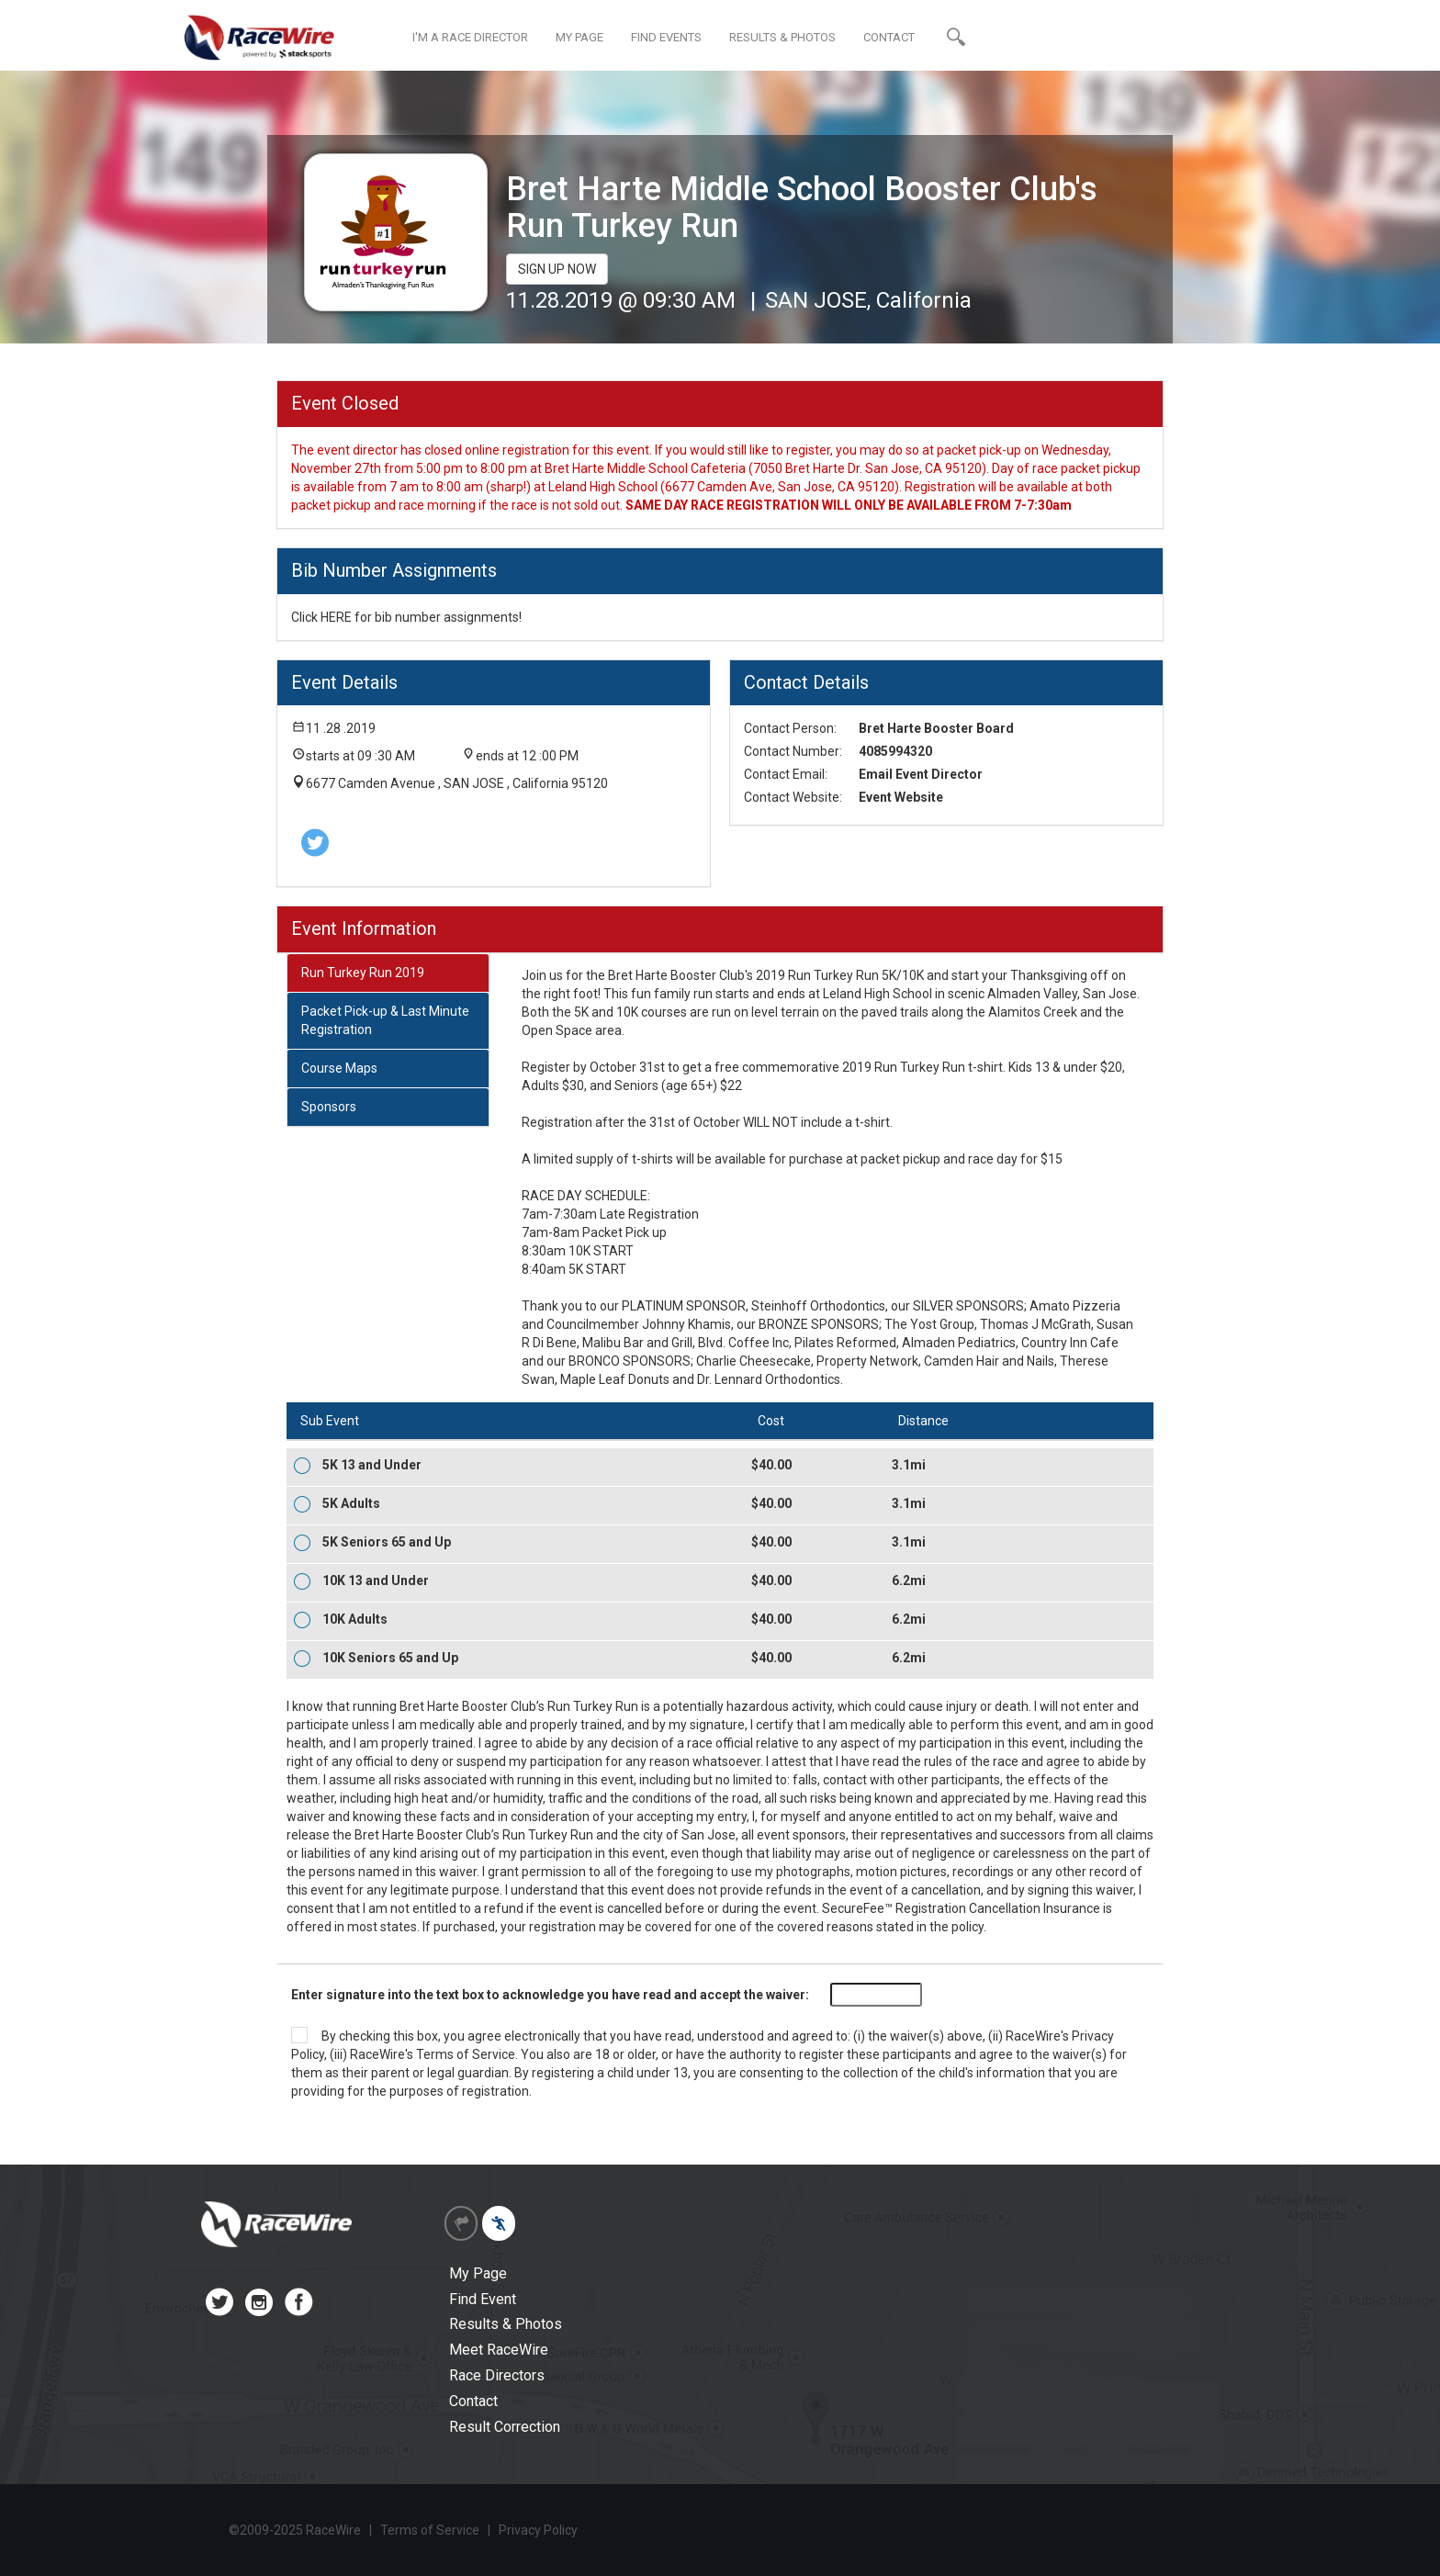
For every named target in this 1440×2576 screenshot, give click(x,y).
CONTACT (889, 37)
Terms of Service (465, 2054)
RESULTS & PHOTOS (782, 37)
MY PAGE (579, 37)
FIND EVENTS (666, 37)
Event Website (901, 797)
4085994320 (895, 751)
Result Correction (504, 2426)
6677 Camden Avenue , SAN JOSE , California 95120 (457, 783)
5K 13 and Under (372, 1464)
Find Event (482, 2299)
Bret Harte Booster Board (936, 728)
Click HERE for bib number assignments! (406, 617)
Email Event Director (921, 774)
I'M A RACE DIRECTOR (470, 37)
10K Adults (355, 1619)
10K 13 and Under (375, 1580)
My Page (478, 2273)
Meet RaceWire (498, 2349)
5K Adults (351, 1503)
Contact (473, 2401)
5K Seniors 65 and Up (386, 1542)
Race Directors (497, 2375)
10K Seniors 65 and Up (390, 1657)
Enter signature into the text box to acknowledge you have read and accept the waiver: (550, 1994)
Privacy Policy (538, 2530)
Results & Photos (505, 2324)
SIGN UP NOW (557, 269)
